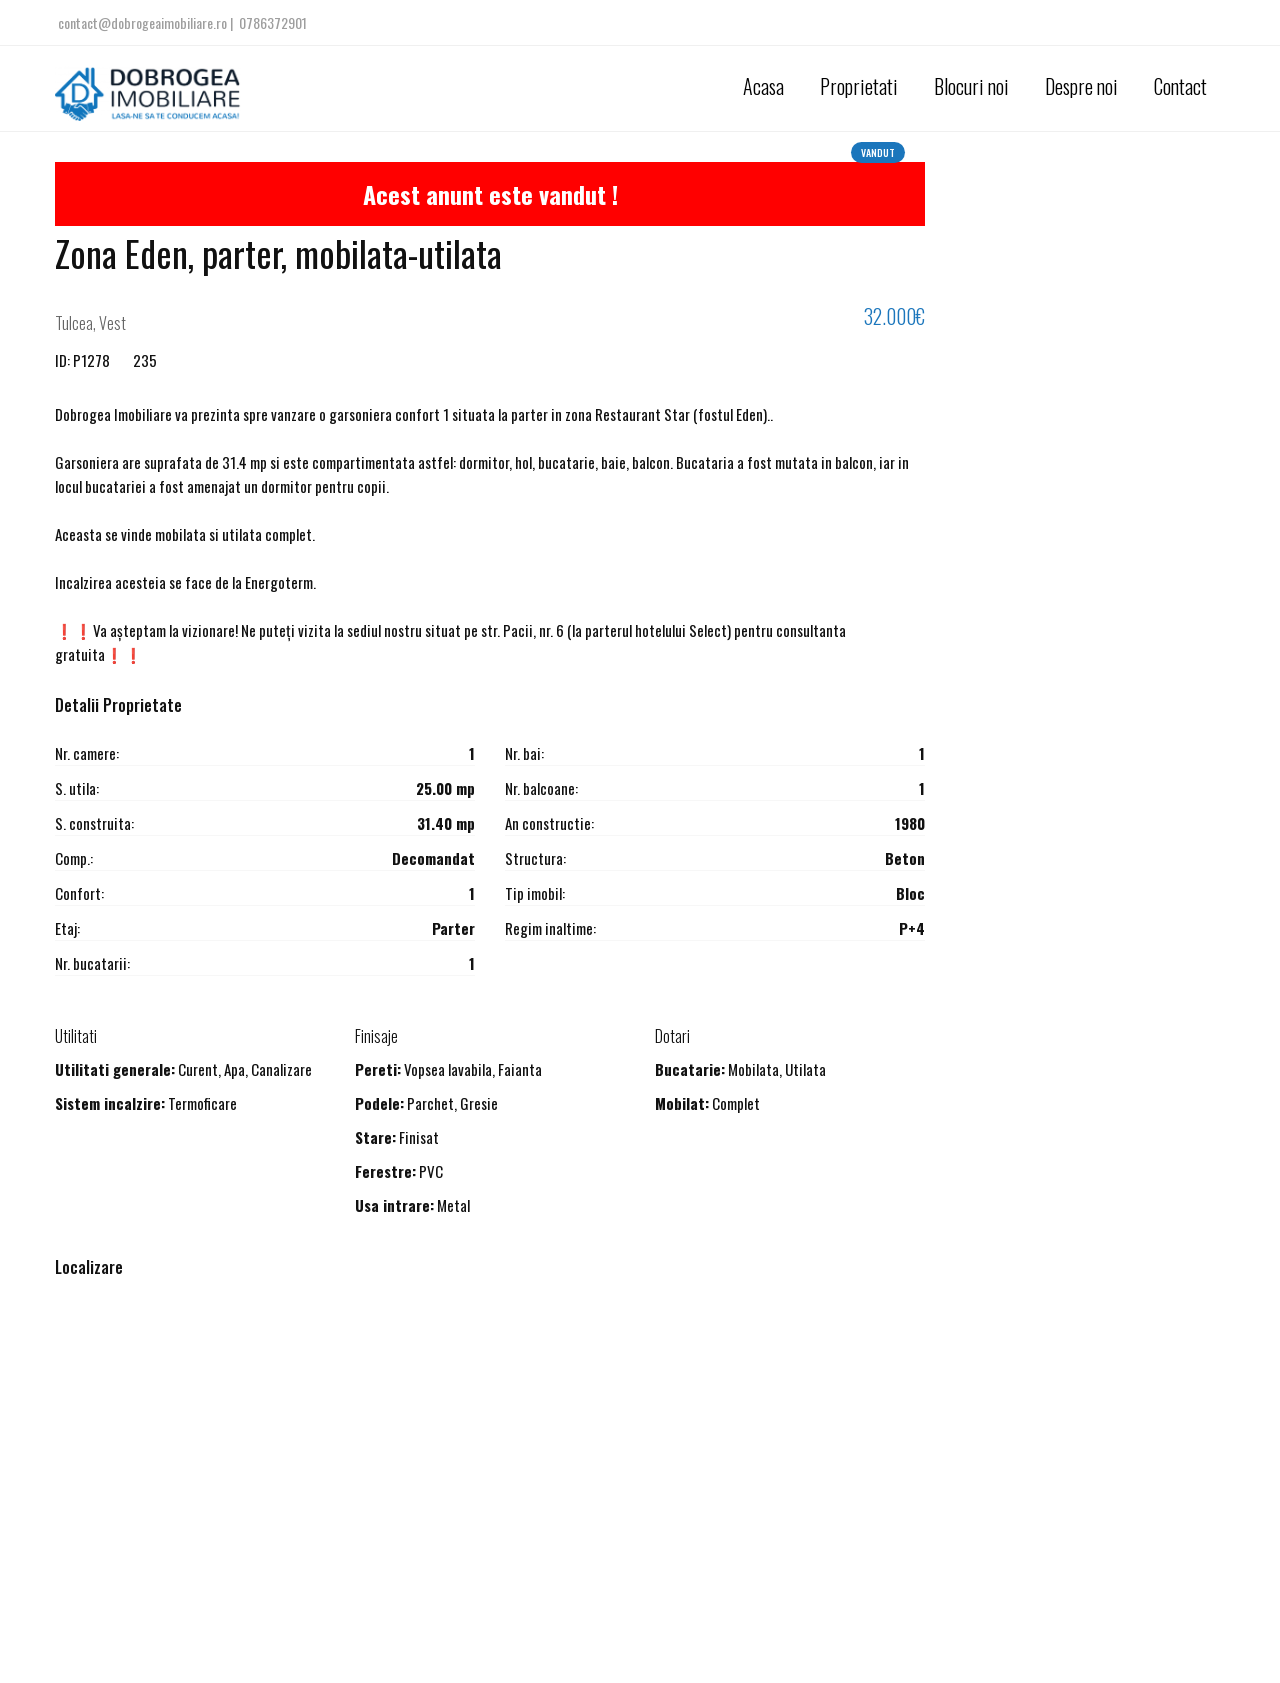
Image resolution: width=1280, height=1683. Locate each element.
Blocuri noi (971, 86)
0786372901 (273, 22)
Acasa (763, 86)
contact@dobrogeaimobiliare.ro (144, 22)
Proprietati (859, 86)
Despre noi (1081, 86)
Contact (1180, 86)
